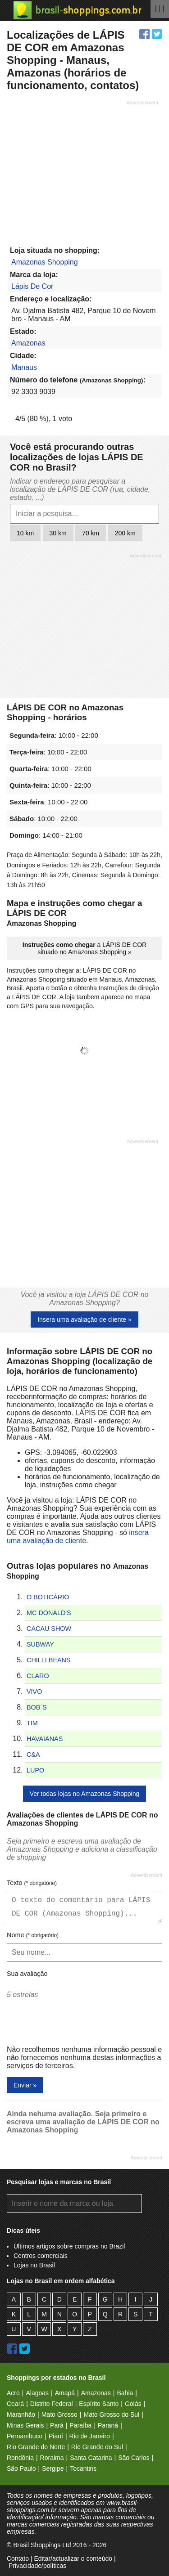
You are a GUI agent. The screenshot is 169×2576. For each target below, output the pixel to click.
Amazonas (28, 343)
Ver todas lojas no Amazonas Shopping (85, 1793)
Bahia (125, 2392)
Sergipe (53, 2468)
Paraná (108, 2425)
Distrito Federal (51, 2403)
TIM (32, 1723)
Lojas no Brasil (34, 2265)
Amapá (65, 2392)
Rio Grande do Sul (97, 2446)
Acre (13, 2392)
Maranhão (21, 2414)
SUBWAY (40, 1644)
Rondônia (20, 2457)
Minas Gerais (25, 2425)
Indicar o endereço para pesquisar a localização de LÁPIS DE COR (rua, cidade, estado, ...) (80, 489)
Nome (33, 1935)
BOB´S (37, 1707)
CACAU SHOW (49, 1628)
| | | (159, 8)
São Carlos (133, 2457)
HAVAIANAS (45, 1738)
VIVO (34, 1691)
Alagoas (37, 2392)
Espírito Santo (99, 2403)
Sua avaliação (27, 1973)
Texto (32, 1882)
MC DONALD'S (49, 1612)
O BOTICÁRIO (48, 1597)
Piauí (56, 2436)
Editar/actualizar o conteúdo (73, 2558)
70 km (90, 533)
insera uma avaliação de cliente (78, 1536)
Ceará (15, 2403)
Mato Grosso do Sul (111, 2414)
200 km (125, 533)
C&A (33, 1754)
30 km (58, 533)
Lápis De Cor (32, 286)
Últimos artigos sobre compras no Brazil (69, 2246)
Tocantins (83, 2468)
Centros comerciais (41, 2255)
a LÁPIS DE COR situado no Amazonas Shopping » (84, 948)
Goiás (133, 2403)
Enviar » (25, 2085)
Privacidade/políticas (37, 2565)
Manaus (24, 367)
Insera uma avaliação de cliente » (84, 1319)
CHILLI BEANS (49, 1660)
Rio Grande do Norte (36, 2446)
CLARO (38, 1675)
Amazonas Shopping (44, 262)
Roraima (52, 2457)
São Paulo (21, 2468)
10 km (25, 533)
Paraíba (80, 2425)
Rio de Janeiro (89, 2436)
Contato (18, 2558)
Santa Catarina (91, 2457)
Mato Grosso (59, 2414)
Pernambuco (24, 2436)
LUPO (35, 1770)
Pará (57, 2425)
